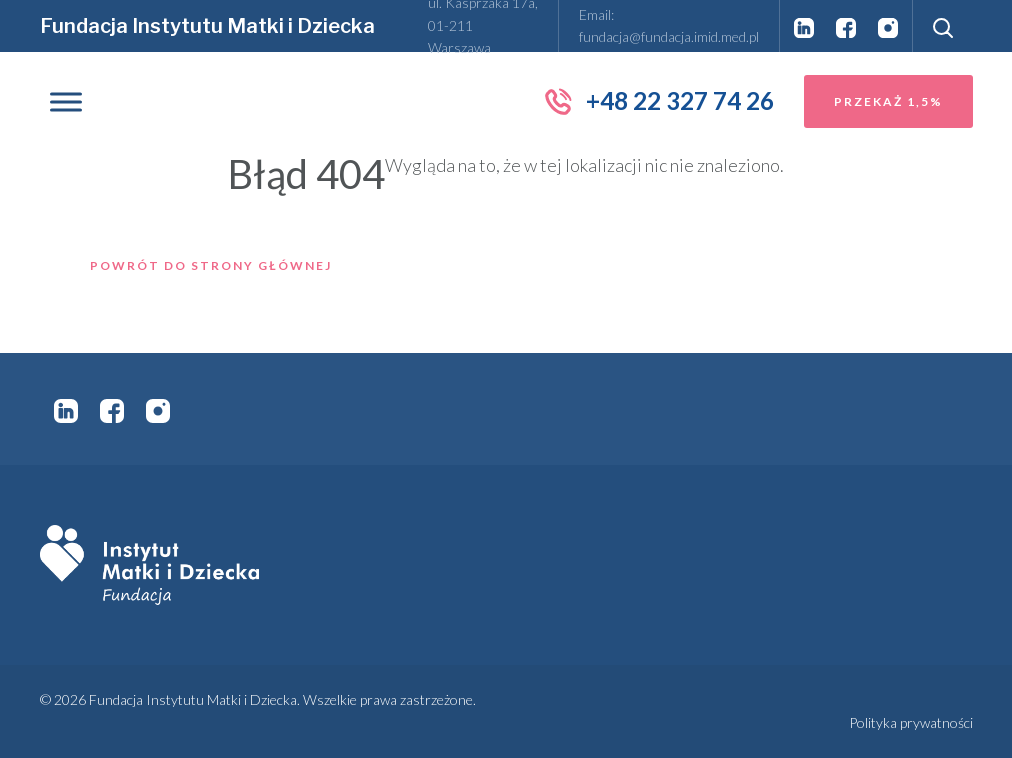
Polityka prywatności (911, 722)
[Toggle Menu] (66, 101)
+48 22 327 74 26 (658, 101)
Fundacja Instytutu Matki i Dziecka (207, 26)
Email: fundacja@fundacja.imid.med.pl (669, 25)
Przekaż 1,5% (888, 101)
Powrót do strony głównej (211, 265)
